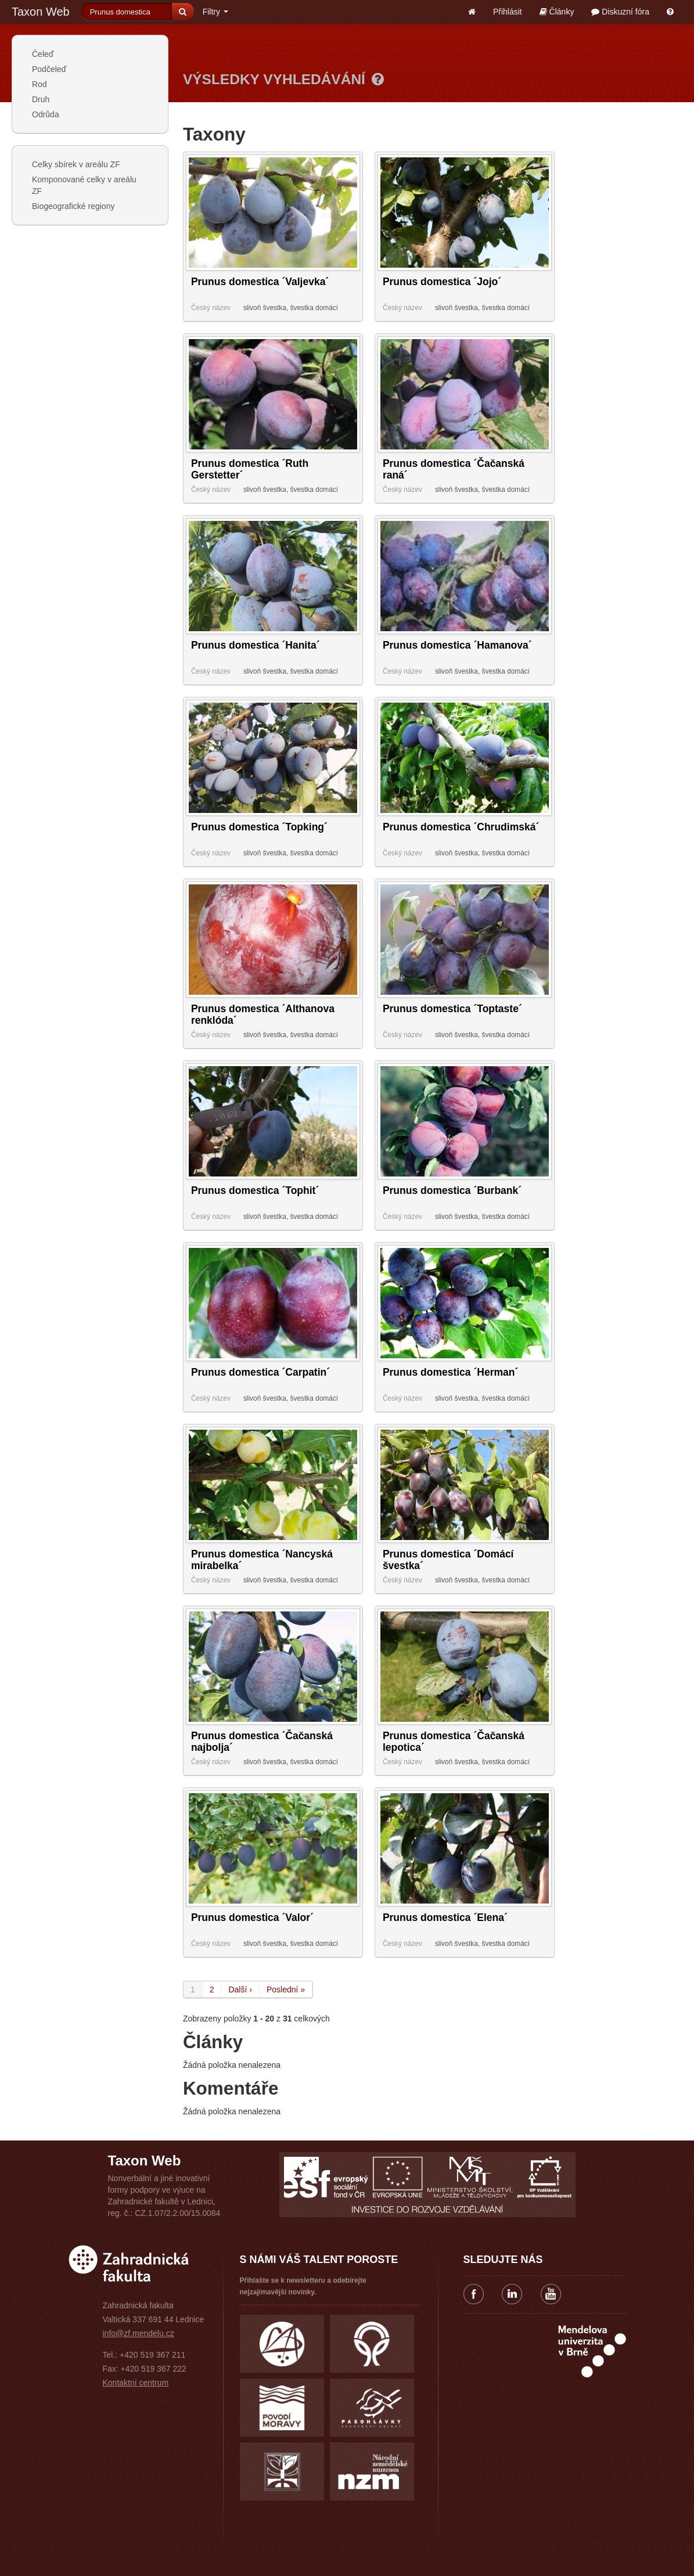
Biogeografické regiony (73, 206)
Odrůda (45, 114)
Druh (40, 99)
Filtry (215, 11)
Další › (239, 1989)
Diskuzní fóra (620, 11)
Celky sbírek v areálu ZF (76, 164)
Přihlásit (507, 11)
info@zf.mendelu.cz (138, 2333)
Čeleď (42, 54)
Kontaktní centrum (136, 2382)
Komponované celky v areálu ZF (84, 185)
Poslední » (286, 1989)
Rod (39, 84)
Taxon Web (41, 11)
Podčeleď (49, 69)
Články (557, 11)
